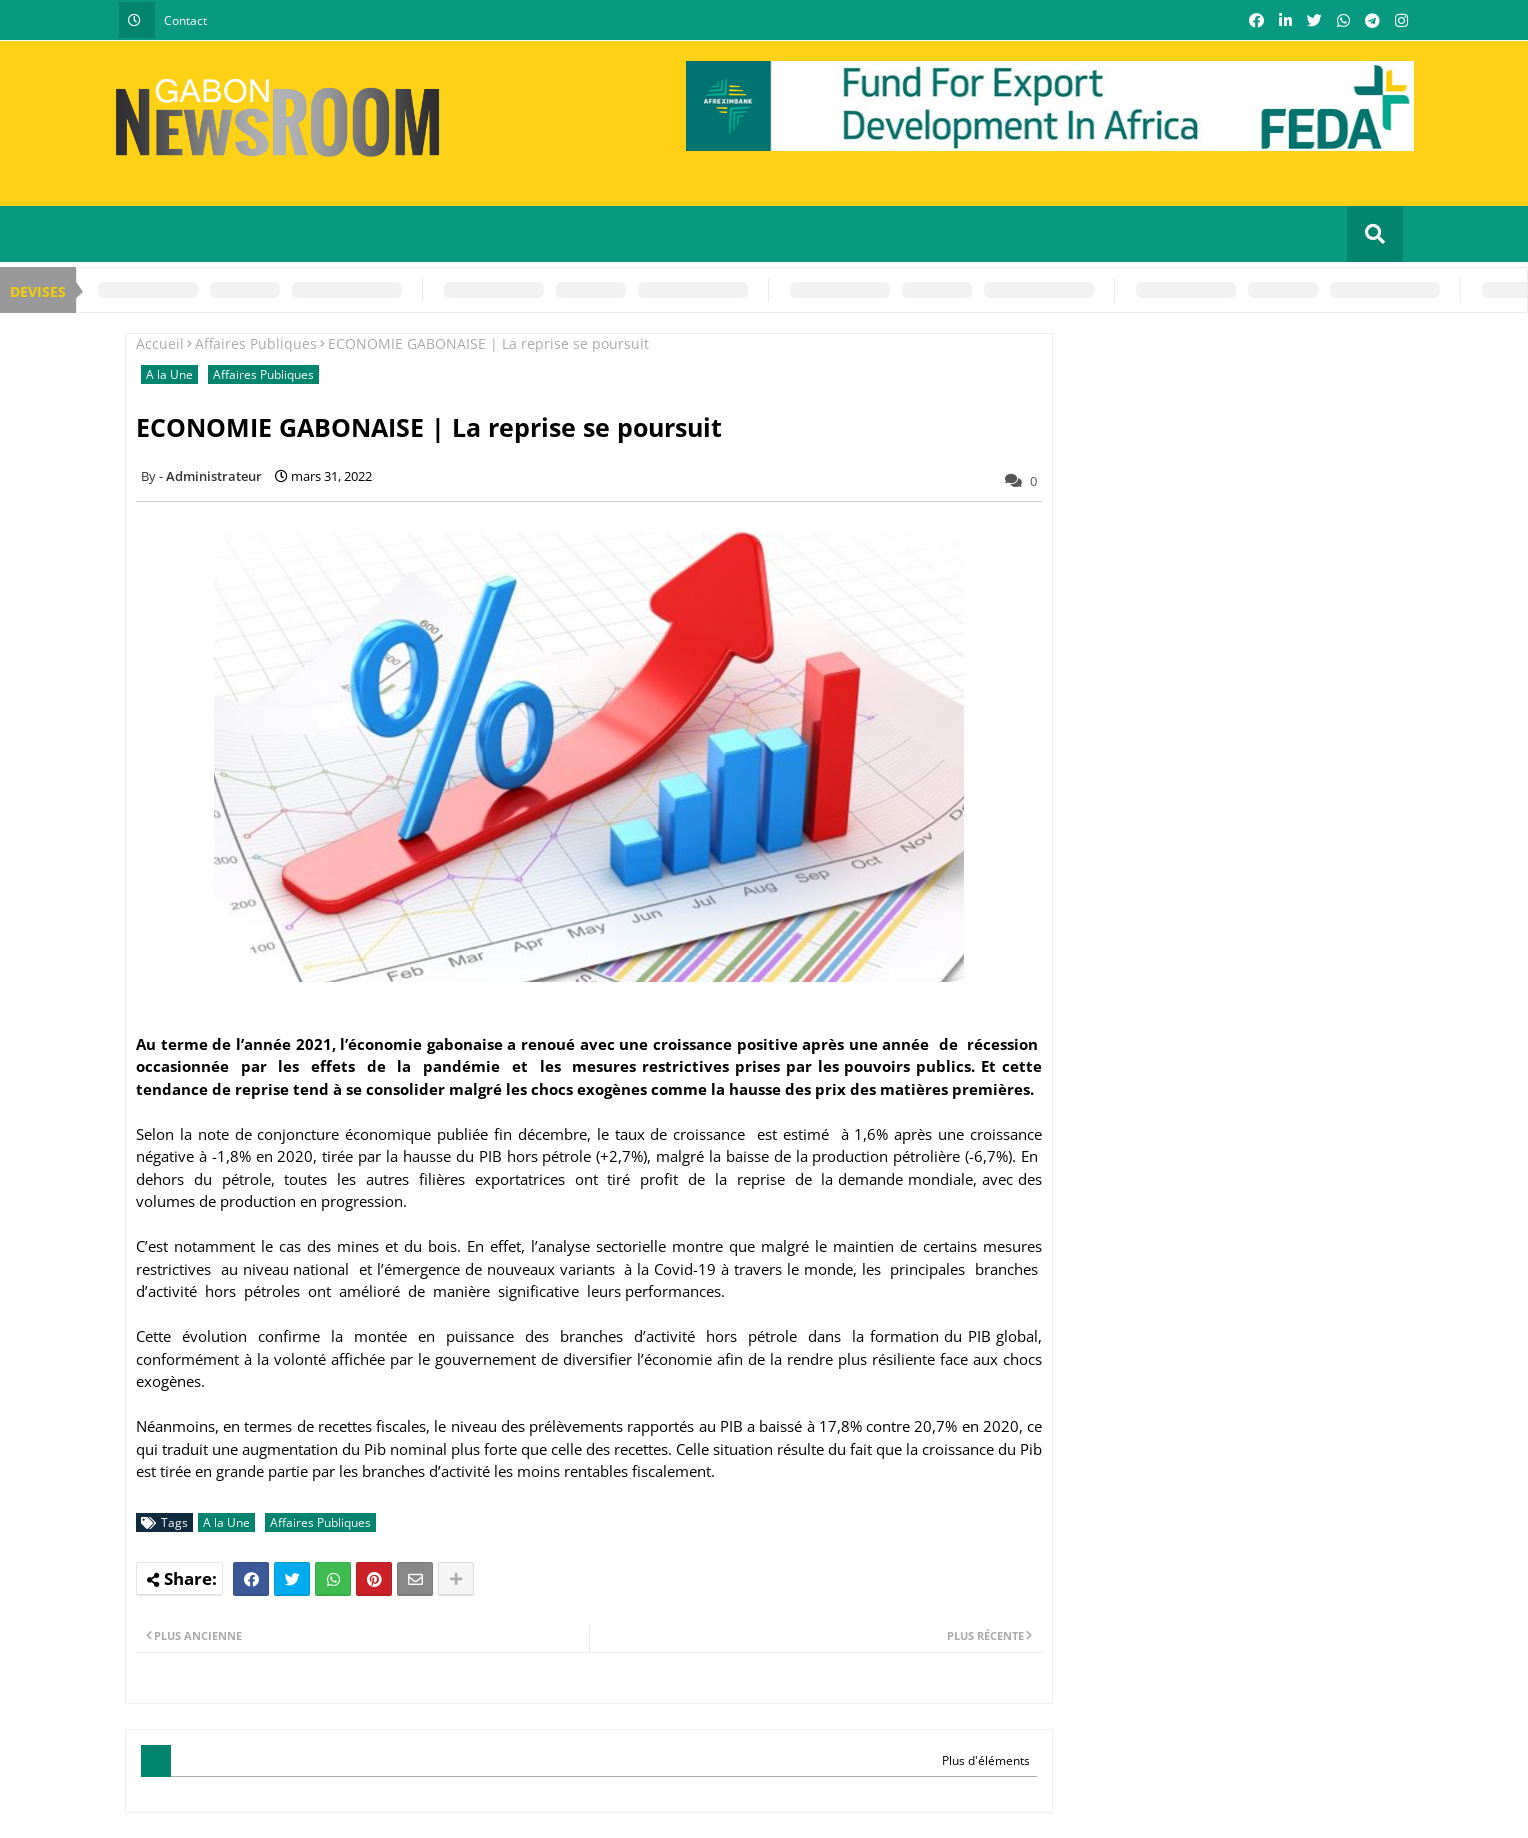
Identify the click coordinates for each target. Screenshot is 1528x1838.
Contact (185, 20)
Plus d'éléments (986, 1760)
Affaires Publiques (256, 343)
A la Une (169, 374)
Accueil (160, 343)
